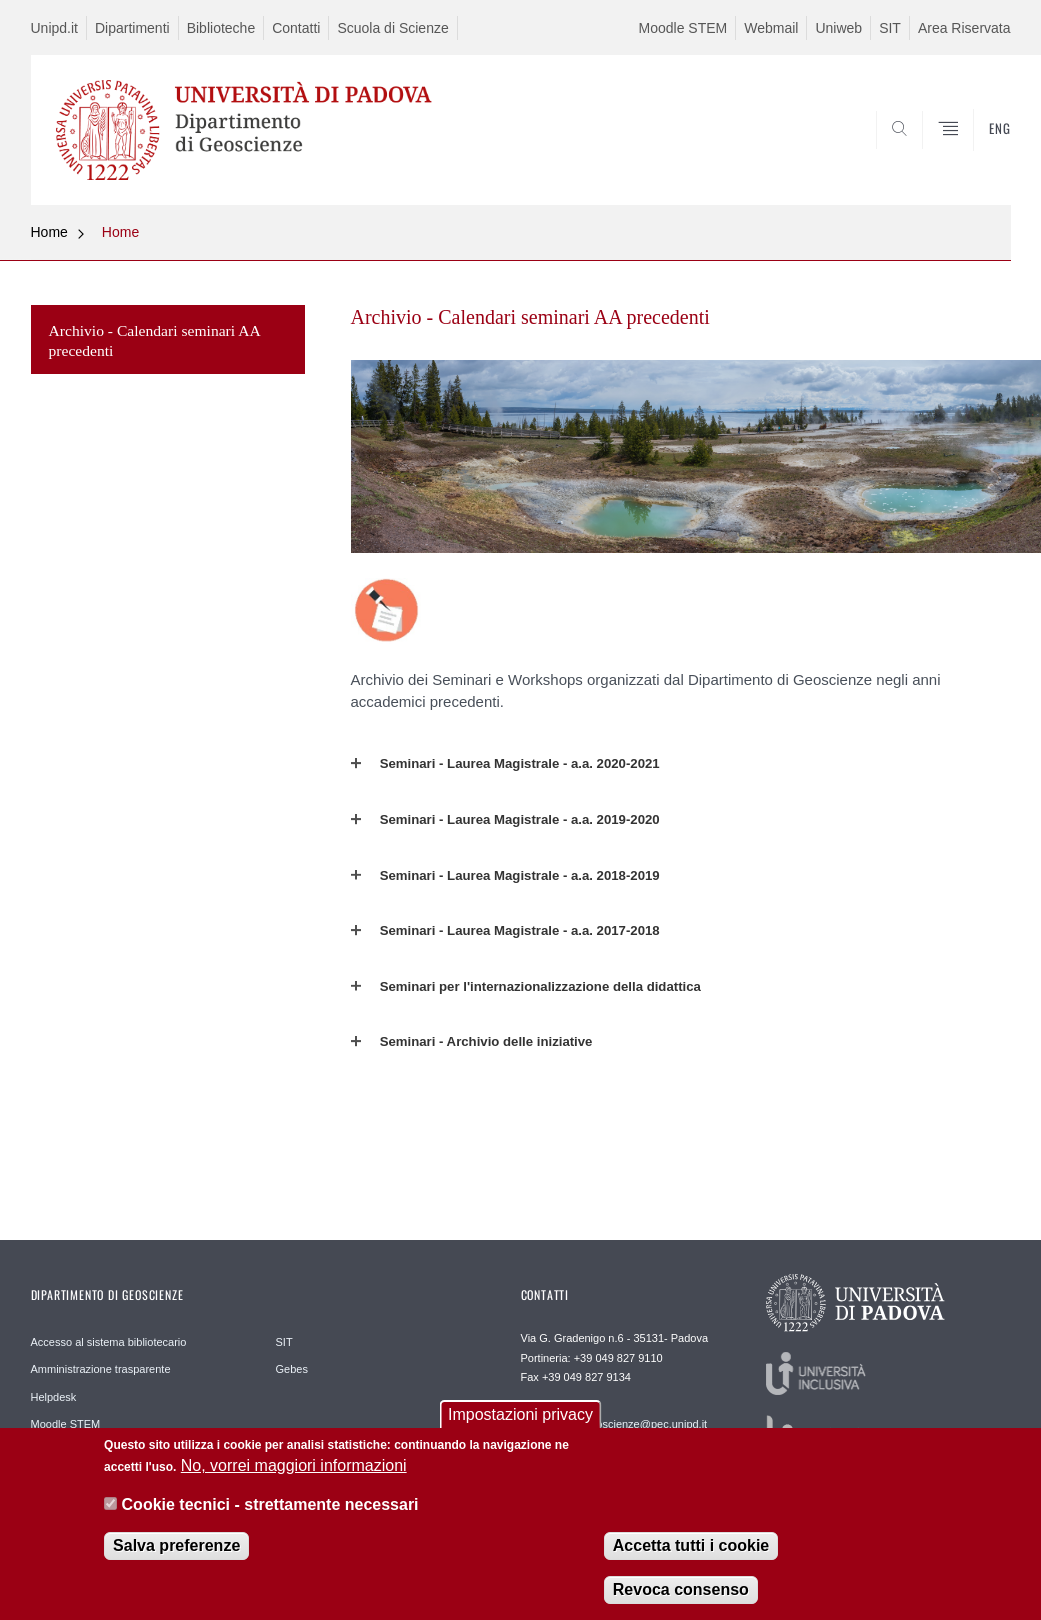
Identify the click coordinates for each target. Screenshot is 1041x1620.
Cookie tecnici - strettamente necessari (270, 1504)
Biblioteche (221, 28)
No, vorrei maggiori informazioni (294, 1465)
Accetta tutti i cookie (691, 1545)
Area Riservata (964, 28)
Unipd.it (54, 28)
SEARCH (927, 157)
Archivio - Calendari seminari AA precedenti (154, 340)
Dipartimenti (132, 28)
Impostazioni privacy (520, 1414)
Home (49, 232)
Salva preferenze (176, 1545)
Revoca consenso (681, 1589)
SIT (890, 28)
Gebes (292, 1369)
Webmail (771, 28)
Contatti (296, 28)
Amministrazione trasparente (101, 1369)
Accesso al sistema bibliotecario (109, 1342)
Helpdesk (54, 1397)
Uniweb (838, 28)
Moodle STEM (683, 28)
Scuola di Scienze (392, 28)
